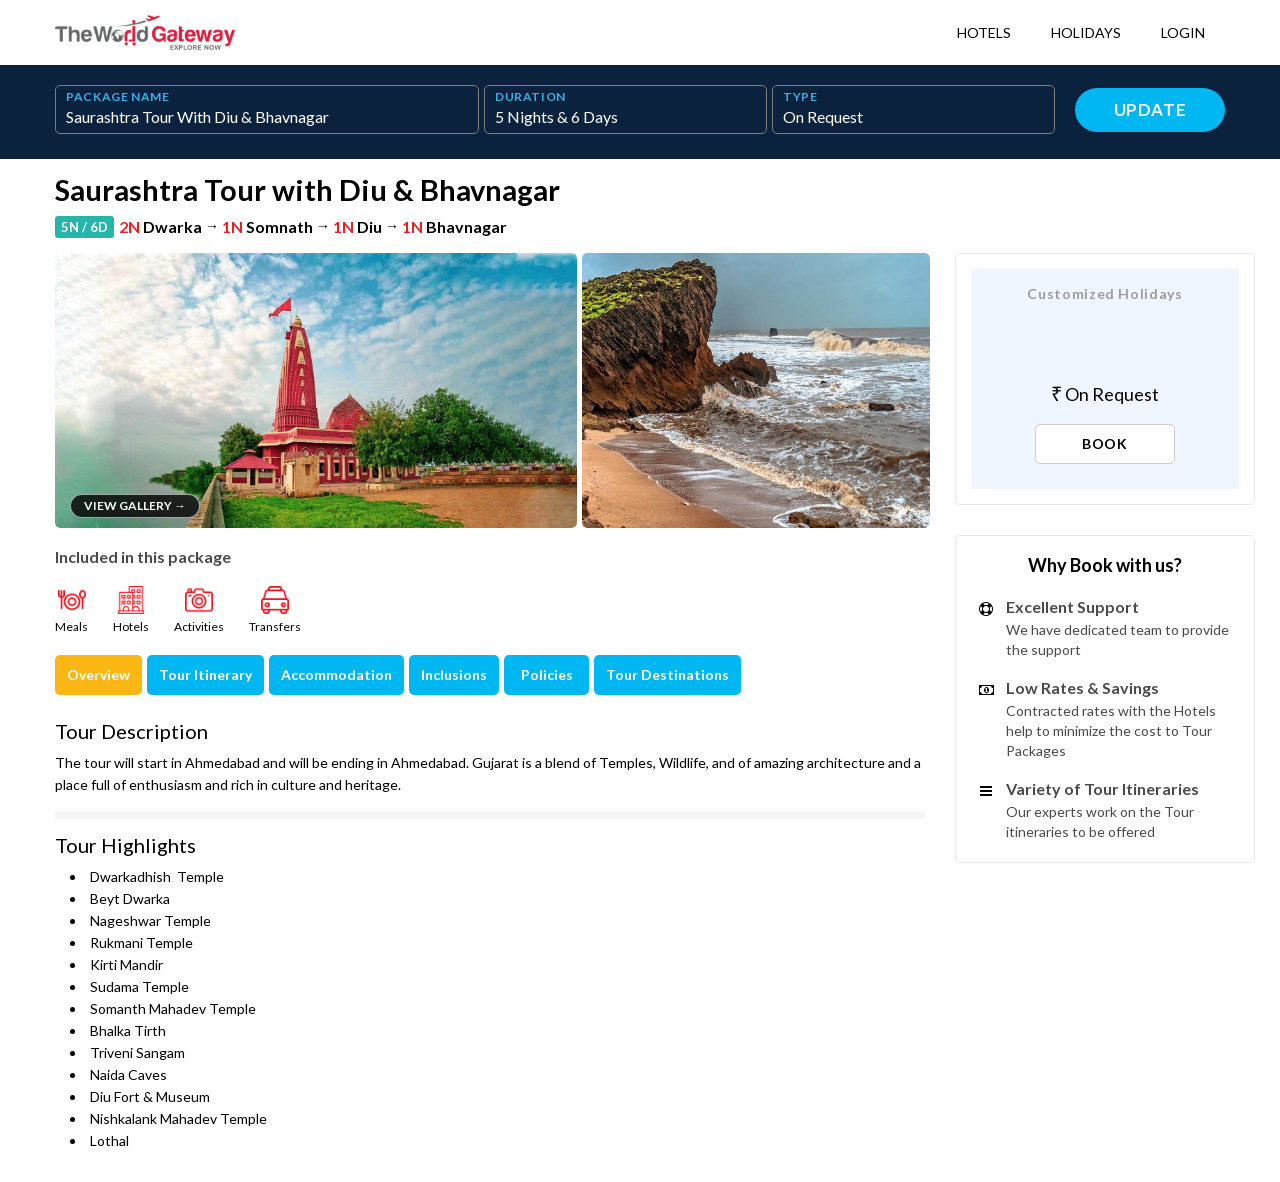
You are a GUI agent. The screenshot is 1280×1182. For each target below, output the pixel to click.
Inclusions (454, 674)
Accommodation (336, 674)
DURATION (530, 97)
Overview (98, 674)
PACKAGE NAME (118, 97)
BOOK (1105, 443)
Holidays (1086, 32)
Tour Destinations (667, 674)
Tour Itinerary (205, 674)
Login (1183, 32)
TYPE (800, 97)
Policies (547, 674)
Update (1150, 109)
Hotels (984, 32)
